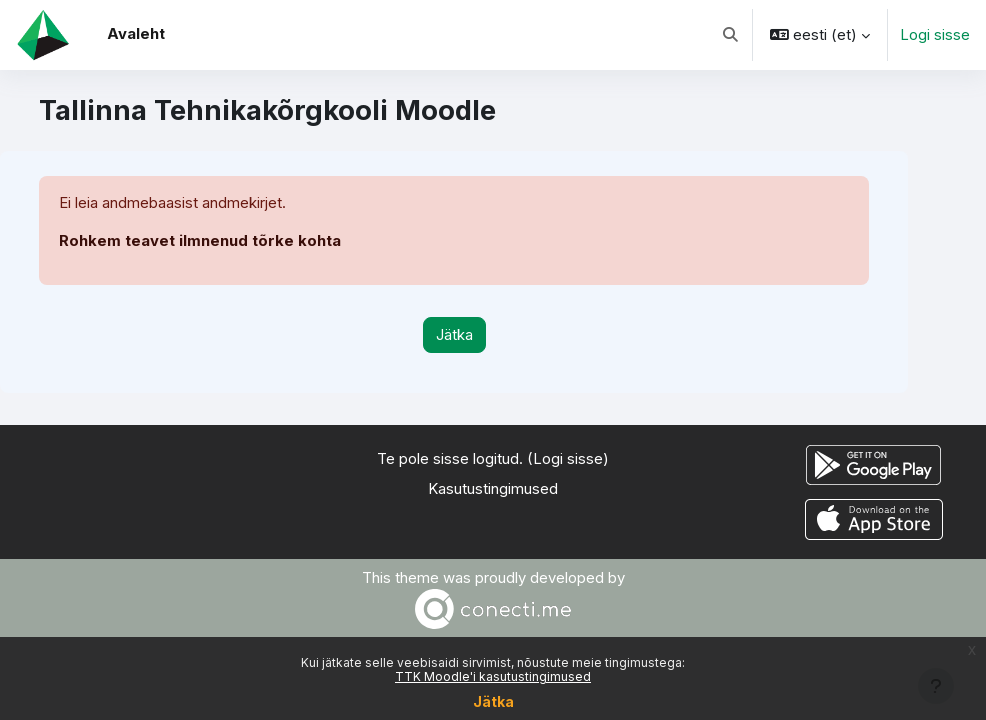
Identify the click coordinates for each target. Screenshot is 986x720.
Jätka (493, 701)
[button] (730, 35)
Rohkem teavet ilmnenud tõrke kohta (200, 241)
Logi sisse (935, 35)
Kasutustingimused (493, 489)
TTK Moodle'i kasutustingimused (493, 676)
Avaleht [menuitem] (136, 34)
